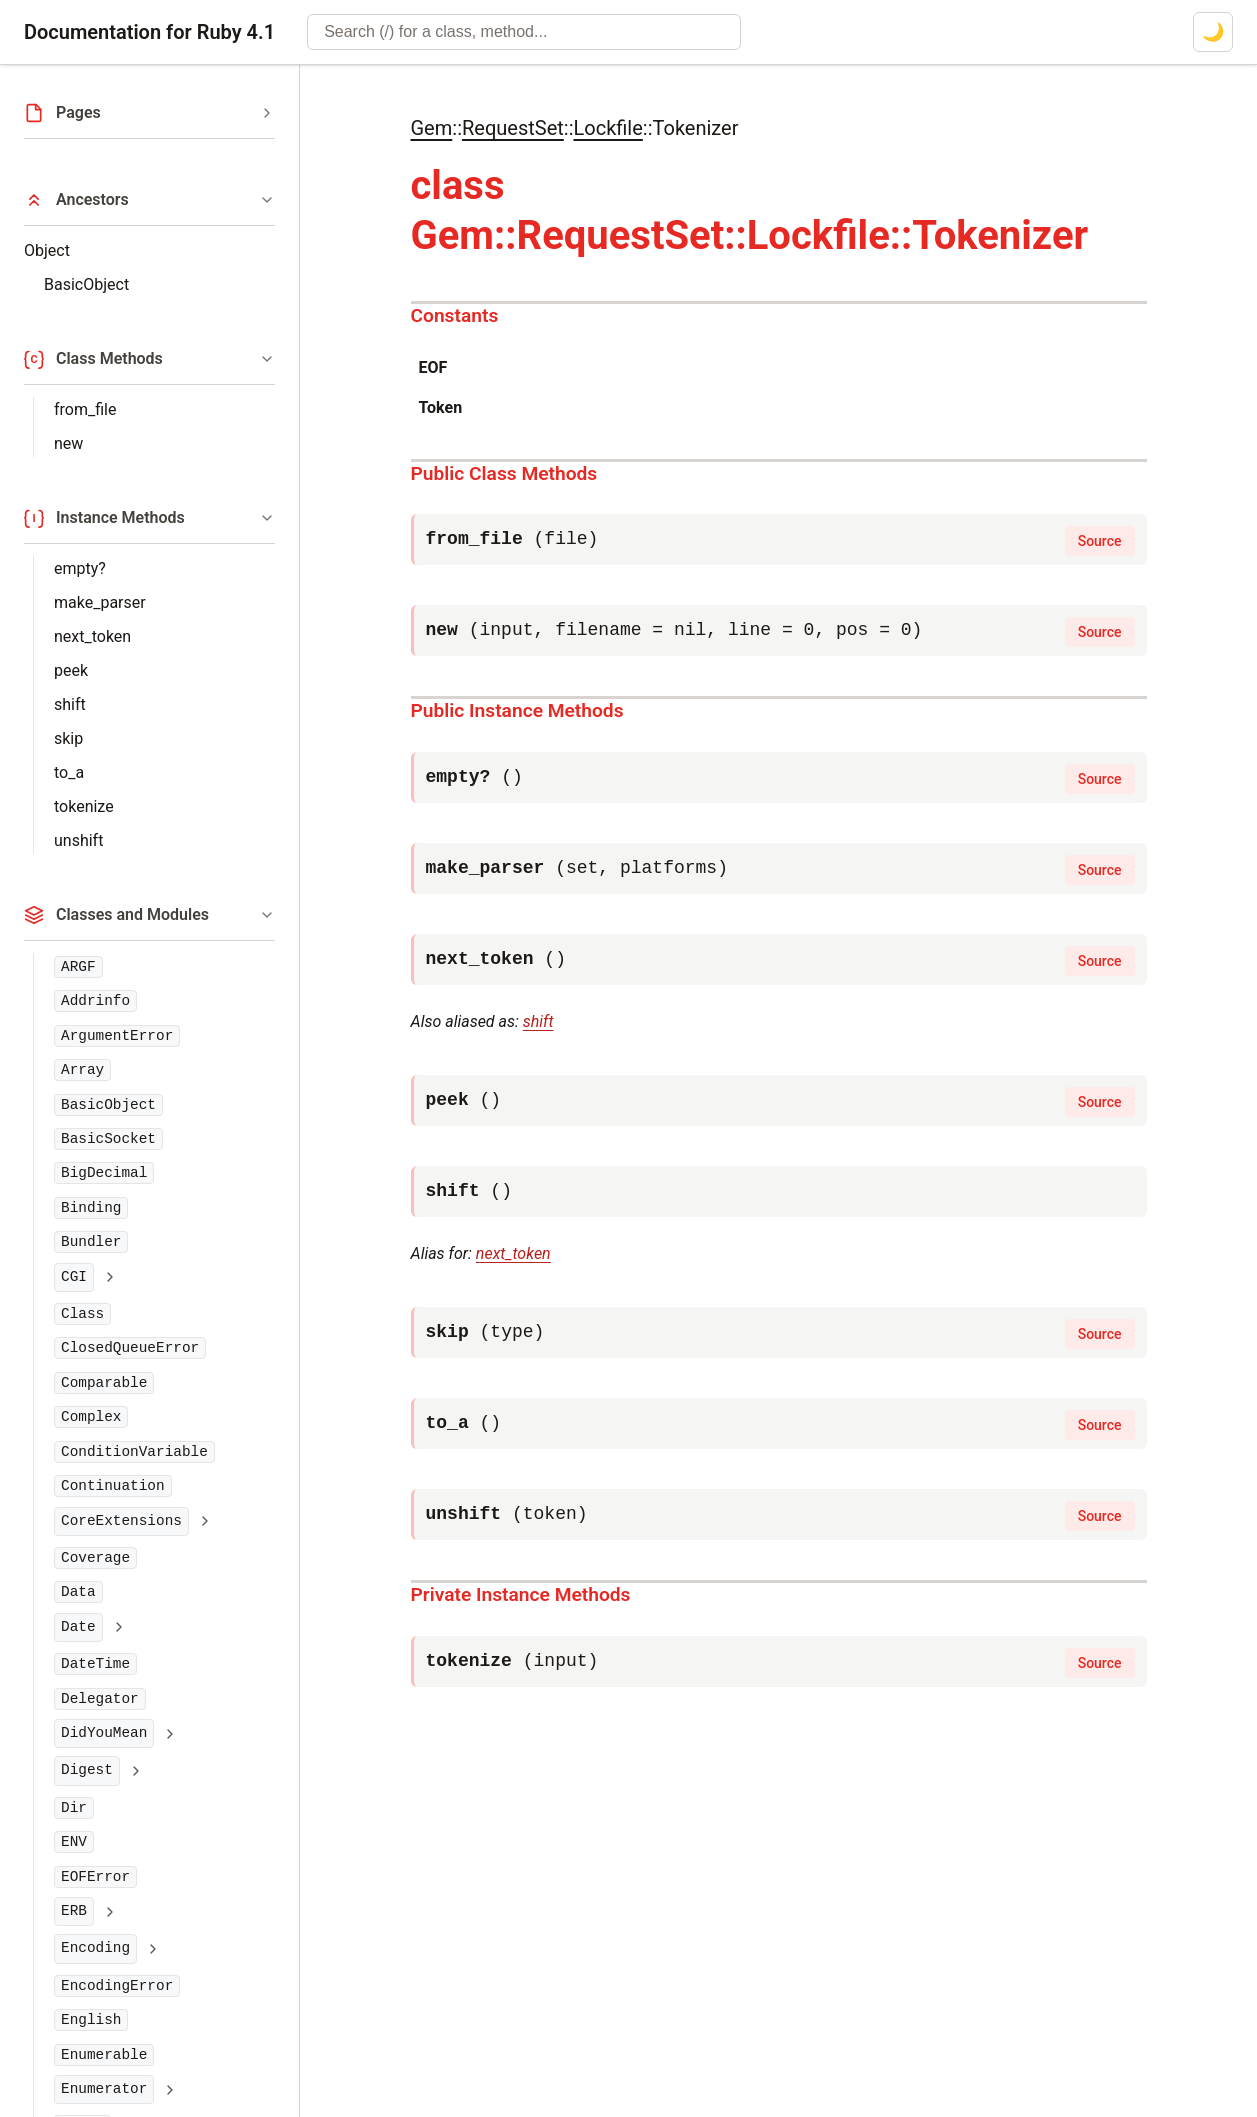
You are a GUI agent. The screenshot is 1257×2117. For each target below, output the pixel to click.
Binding (91, 1208)
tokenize (84, 806)
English (91, 2020)
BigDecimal (104, 1173)
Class (82, 1314)
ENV (74, 1842)
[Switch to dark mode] (1213, 32)
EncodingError (117, 1986)
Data (78, 1592)
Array (82, 1070)
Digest (87, 1770)
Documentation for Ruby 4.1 (149, 32)
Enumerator (104, 2089)
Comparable (104, 1383)
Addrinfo (95, 1001)
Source (1100, 541)
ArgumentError (117, 1036)
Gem (432, 128)
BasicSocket (108, 1139)
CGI (74, 1277)
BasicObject (86, 284)
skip (68, 738)
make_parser (100, 602)
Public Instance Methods (517, 710)
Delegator (100, 1699)
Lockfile (607, 128)
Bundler (91, 1242)
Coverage (95, 1558)
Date (78, 1627)
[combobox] (524, 32)
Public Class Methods (504, 473)
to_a (69, 772)
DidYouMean (104, 1733)
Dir (74, 1808)
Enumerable (104, 2055)
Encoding (95, 1948)
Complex (91, 1417)
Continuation (113, 1486)
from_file (85, 409)
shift (70, 704)
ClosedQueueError (130, 1348)
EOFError (95, 1877)
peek (71, 670)
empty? (80, 568)
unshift (78, 840)
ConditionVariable (134, 1452)
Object (47, 250)
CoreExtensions (121, 1521)
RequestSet (513, 128)
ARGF (78, 967)
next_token (92, 636)
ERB (74, 1911)
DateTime (95, 1664)
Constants (455, 315)
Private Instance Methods (521, 1594)
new (68, 443)
